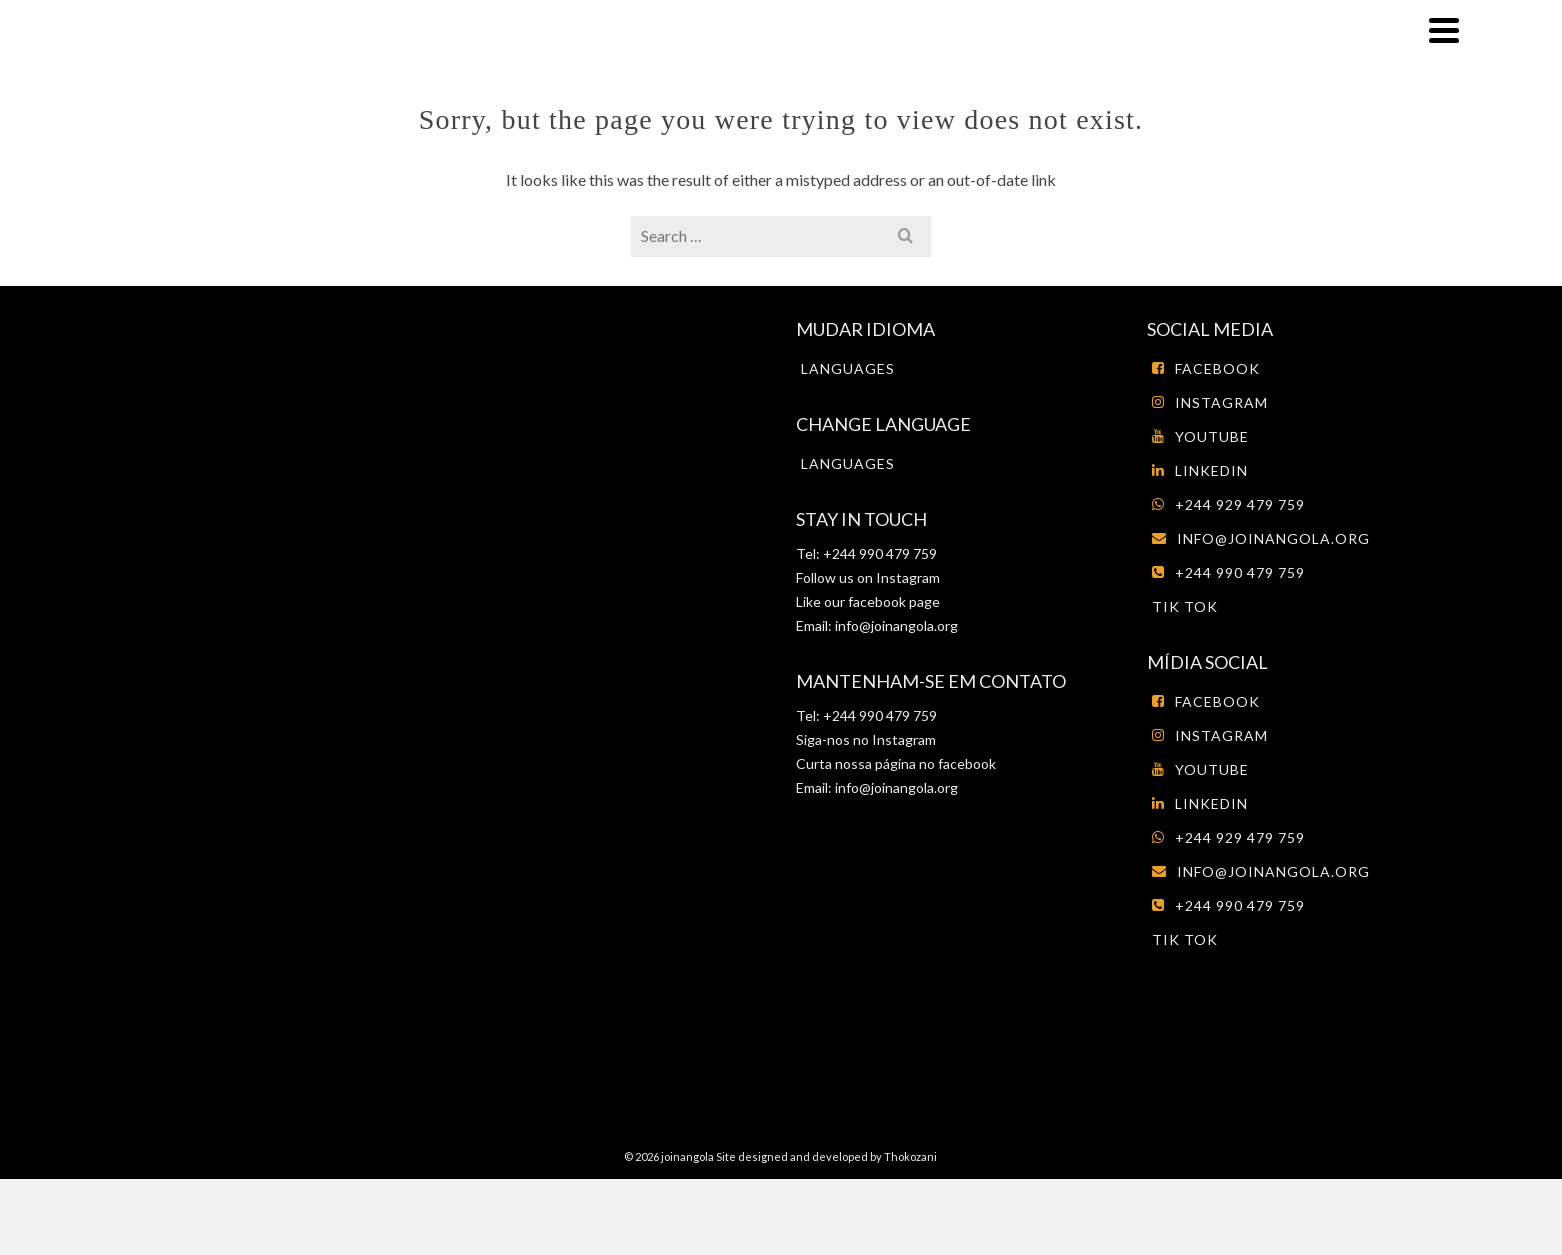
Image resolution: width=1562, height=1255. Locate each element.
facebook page (894, 601)
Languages (848, 368)
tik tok (1185, 606)
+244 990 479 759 (1228, 572)
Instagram (906, 577)
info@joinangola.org (896, 625)
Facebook (1206, 368)
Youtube (1200, 436)
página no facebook (934, 763)
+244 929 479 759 (1228, 504)
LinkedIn (1200, 470)
